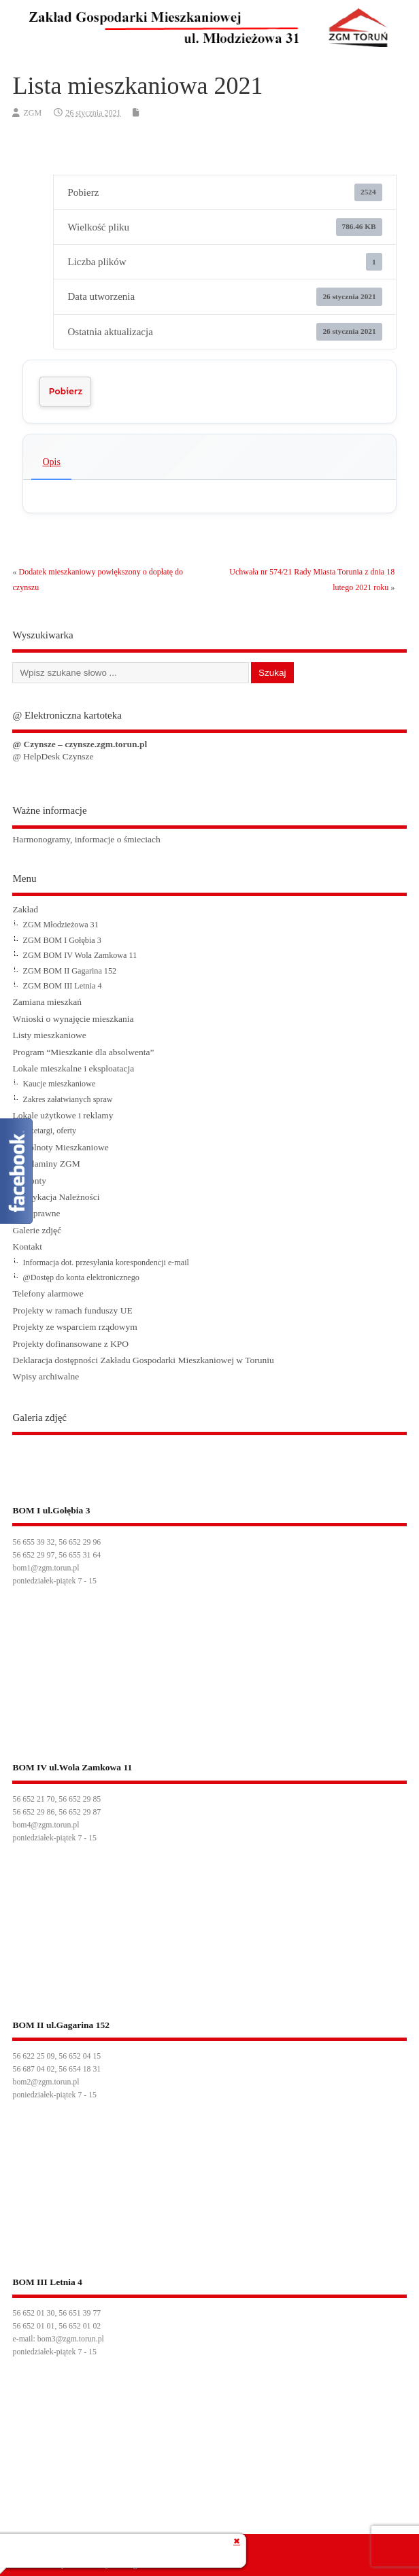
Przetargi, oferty (49, 1130)
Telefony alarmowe (47, 1293)
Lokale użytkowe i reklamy (62, 1115)
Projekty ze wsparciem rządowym (74, 1327)
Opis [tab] (51, 462)
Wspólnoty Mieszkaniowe (60, 1147)
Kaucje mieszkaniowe (58, 1083)
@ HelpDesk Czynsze (52, 756)
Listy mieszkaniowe (49, 1035)
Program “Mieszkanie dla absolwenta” (83, 1052)
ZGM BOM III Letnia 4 (61, 986)
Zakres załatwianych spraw (67, 1099)
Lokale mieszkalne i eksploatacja (73, 1068)
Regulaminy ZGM (46, 1163)
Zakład (24, 909)
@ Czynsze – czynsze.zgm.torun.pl (79, 744)
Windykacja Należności (55, 1197)
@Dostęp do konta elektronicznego (80, 1277)
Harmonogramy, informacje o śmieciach (86, 839)
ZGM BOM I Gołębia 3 (61, 940)
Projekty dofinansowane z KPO (70, 1344)
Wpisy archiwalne (45, 1376)
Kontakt (27, 1246)
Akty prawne (36, 1213)
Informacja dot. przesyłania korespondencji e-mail (105, 1262)
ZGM (32, 113)
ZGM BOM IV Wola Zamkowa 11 (79, 955)
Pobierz (65, 391)
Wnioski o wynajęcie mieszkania (72, 1019)
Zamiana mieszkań (47, 1002)
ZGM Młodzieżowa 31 (60, 924)
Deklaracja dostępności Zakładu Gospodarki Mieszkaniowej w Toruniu (142, 1360)
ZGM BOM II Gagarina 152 (69, 971)
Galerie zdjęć (36, 1230)
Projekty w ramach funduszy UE (72, 1310)
